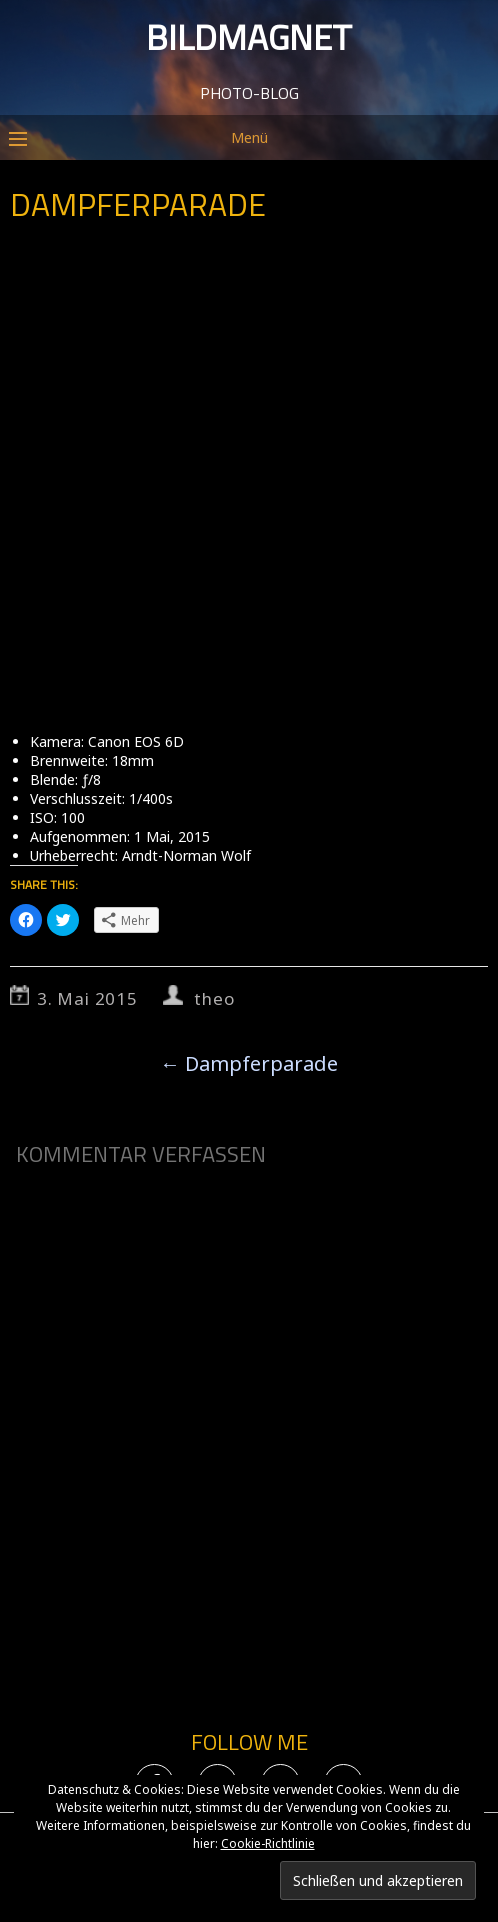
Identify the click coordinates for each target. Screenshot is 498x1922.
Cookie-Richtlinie (268, 1843)
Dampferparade (249, 1063)
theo (214, 998)
